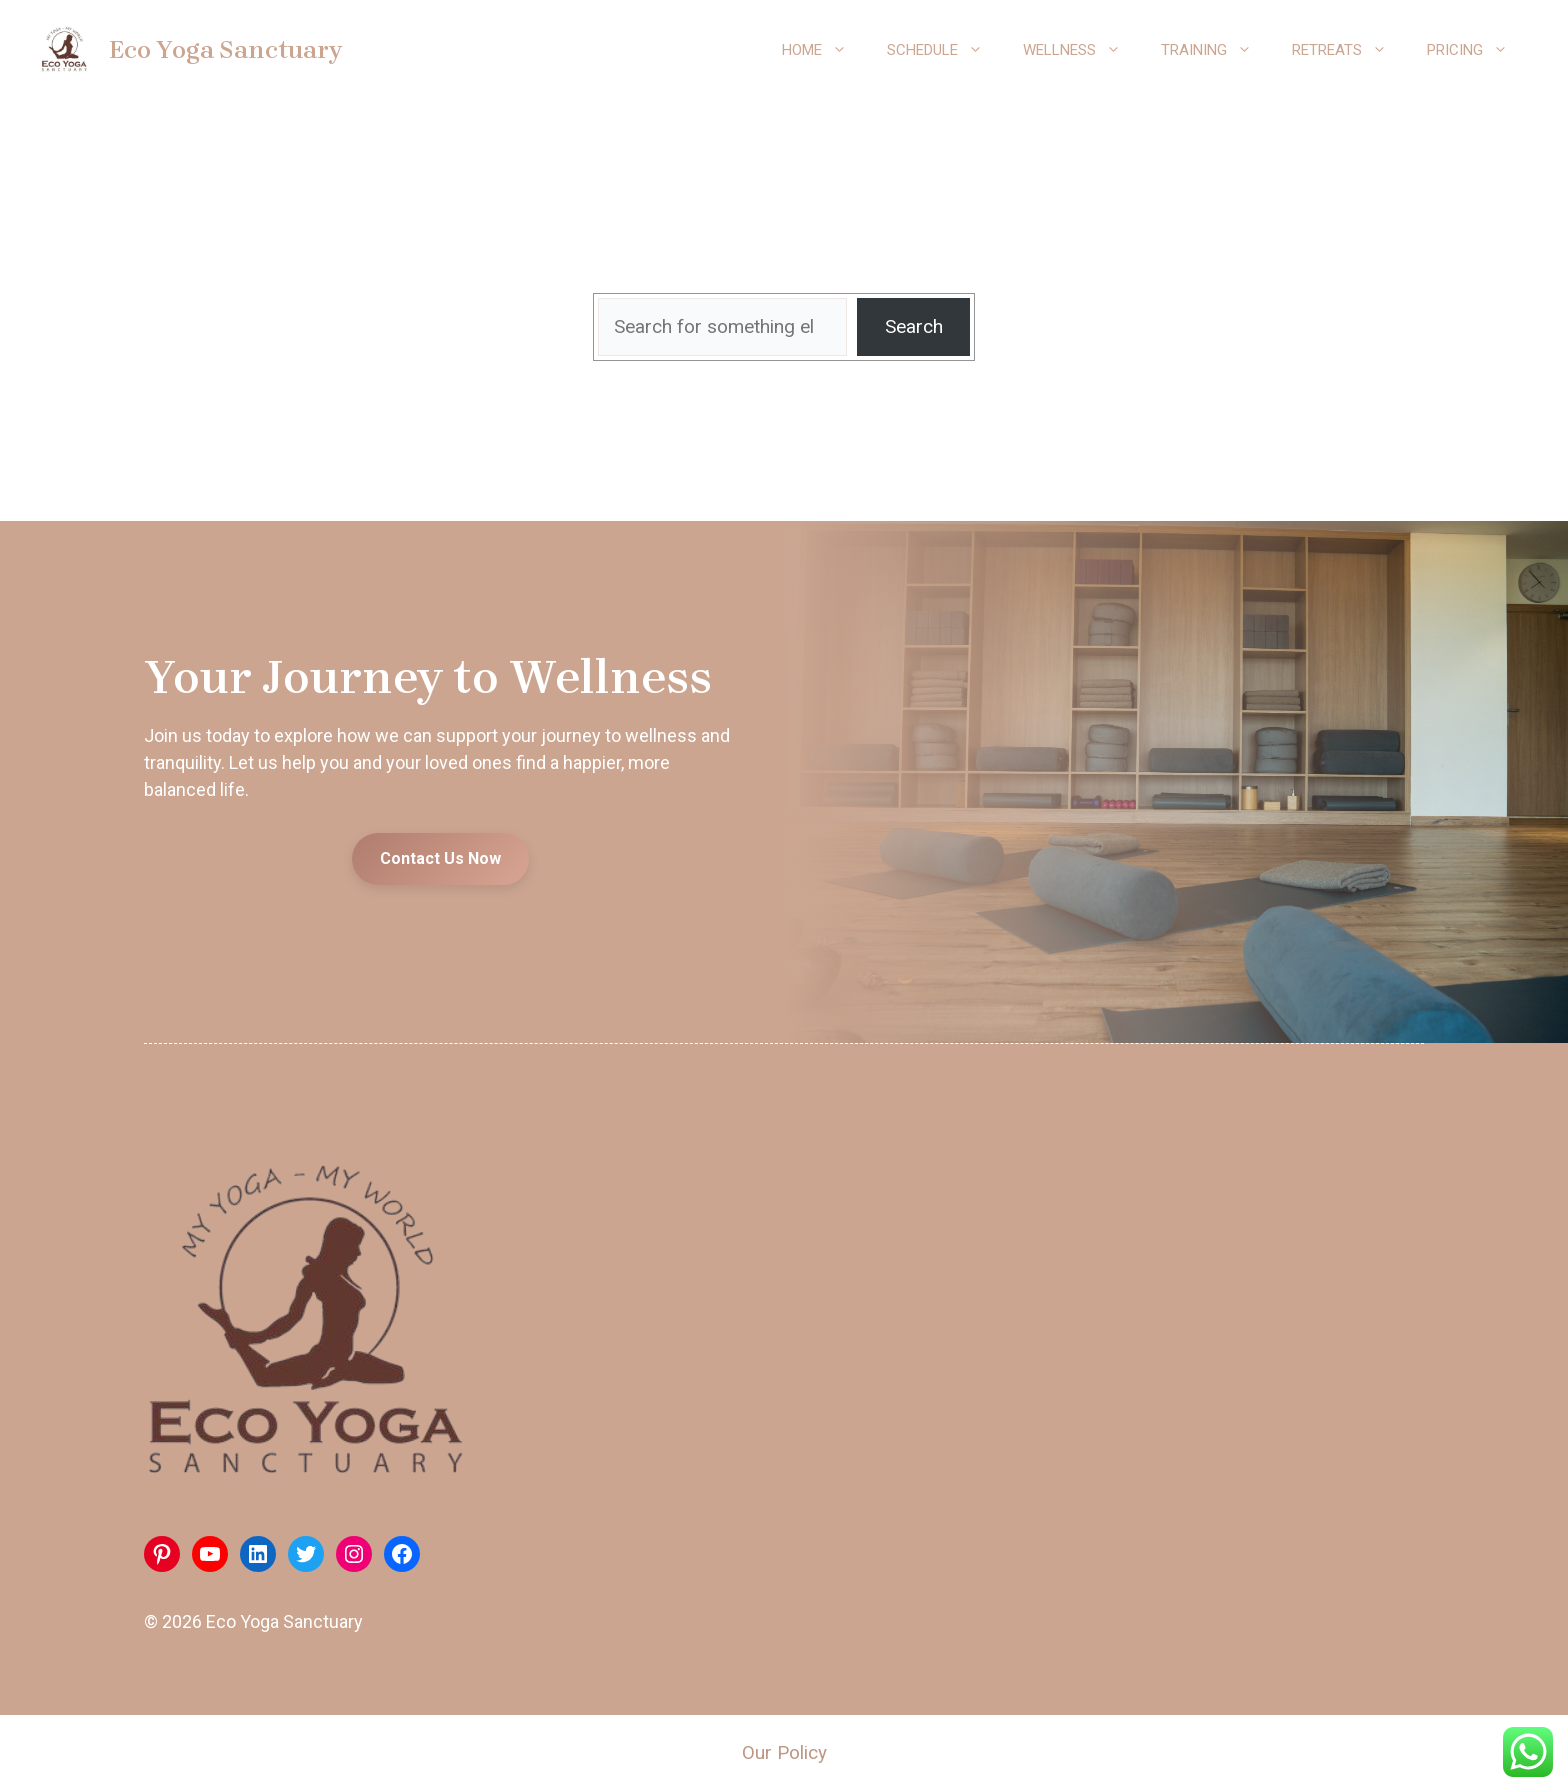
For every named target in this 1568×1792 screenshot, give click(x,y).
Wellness (1082, 50)
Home (824, 50)
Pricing (1477, 50)
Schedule (945, 50)
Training (1216, 50)
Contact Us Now (440, 858)
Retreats (1349, 50)
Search (914, 326)
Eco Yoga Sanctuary (225, 49)
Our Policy (784, 1752)
